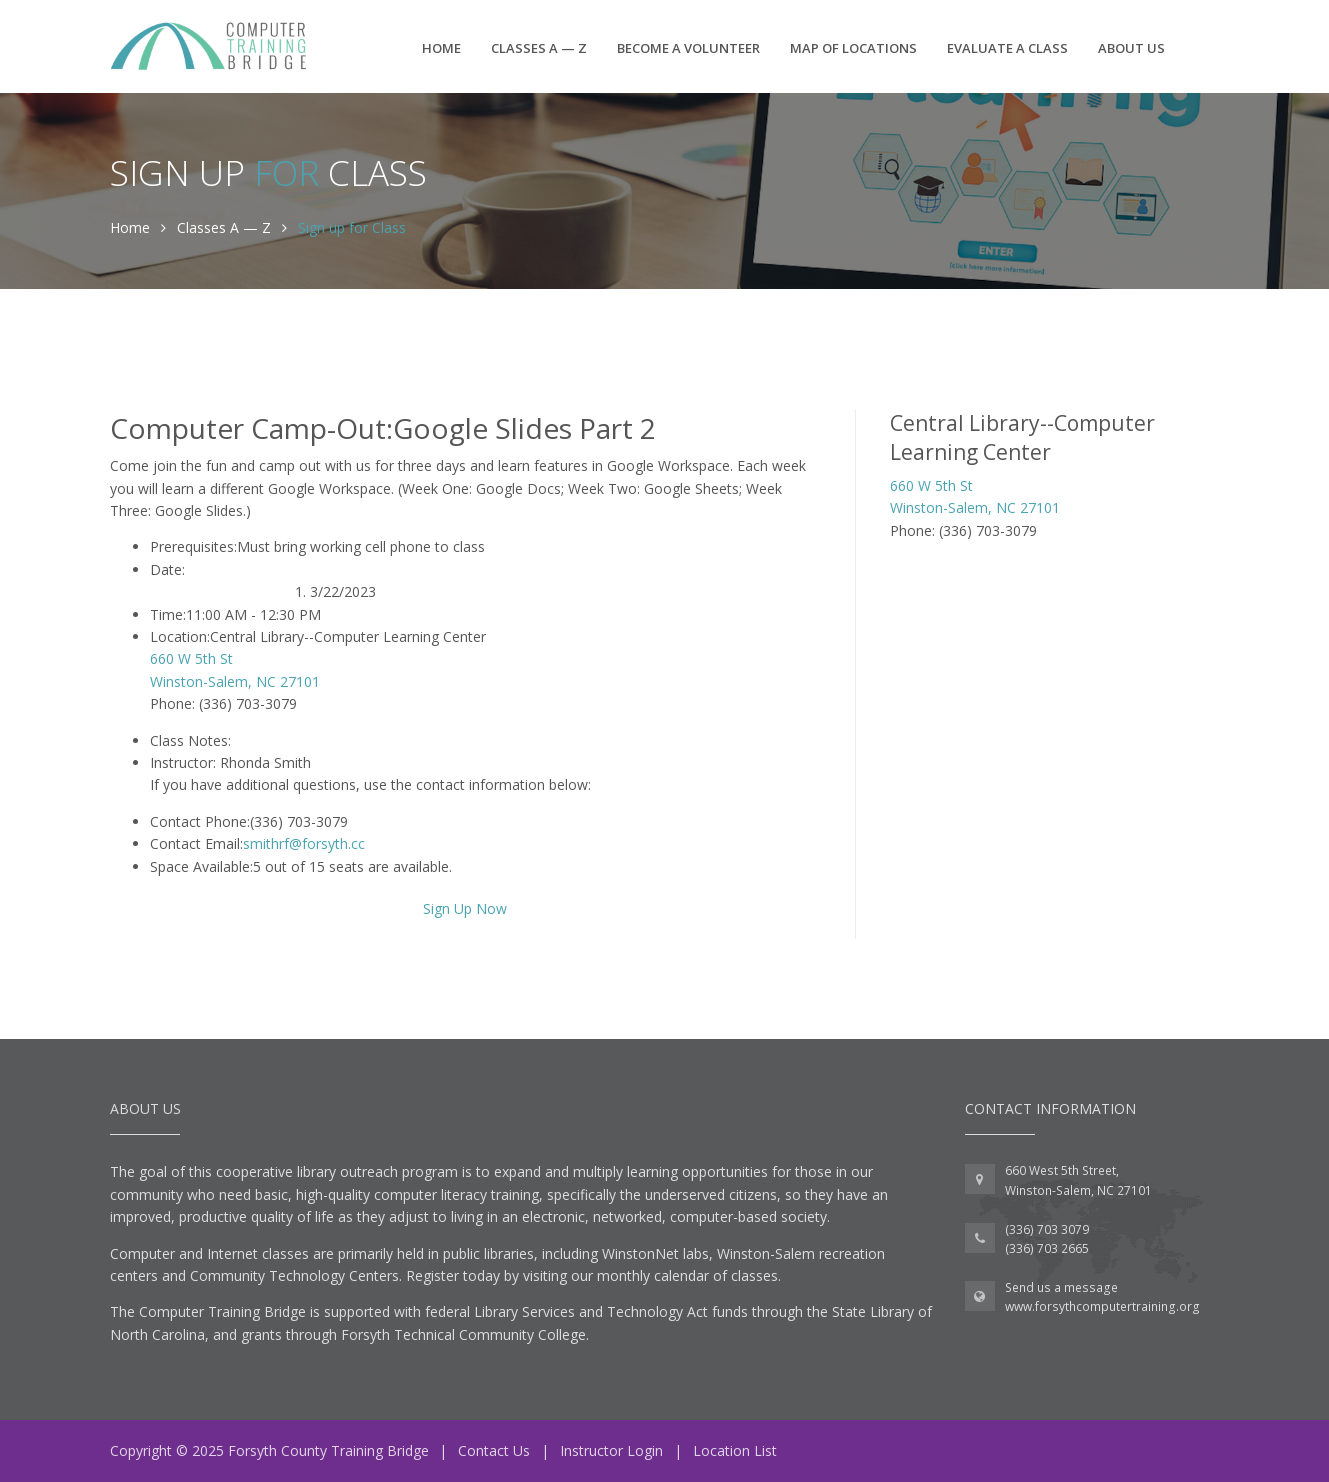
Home (441, 48)
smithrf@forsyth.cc (304, 843)
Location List (735, 1450)
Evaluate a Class (1007, 48)
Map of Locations (853, 48)
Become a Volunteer (688, 48)
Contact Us (494, 1450)
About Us (1131, 48)
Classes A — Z (539, 48)
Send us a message (1061, 1287)
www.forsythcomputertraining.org (1102, 1306)
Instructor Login (611, 1450)
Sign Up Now (465, 908)
